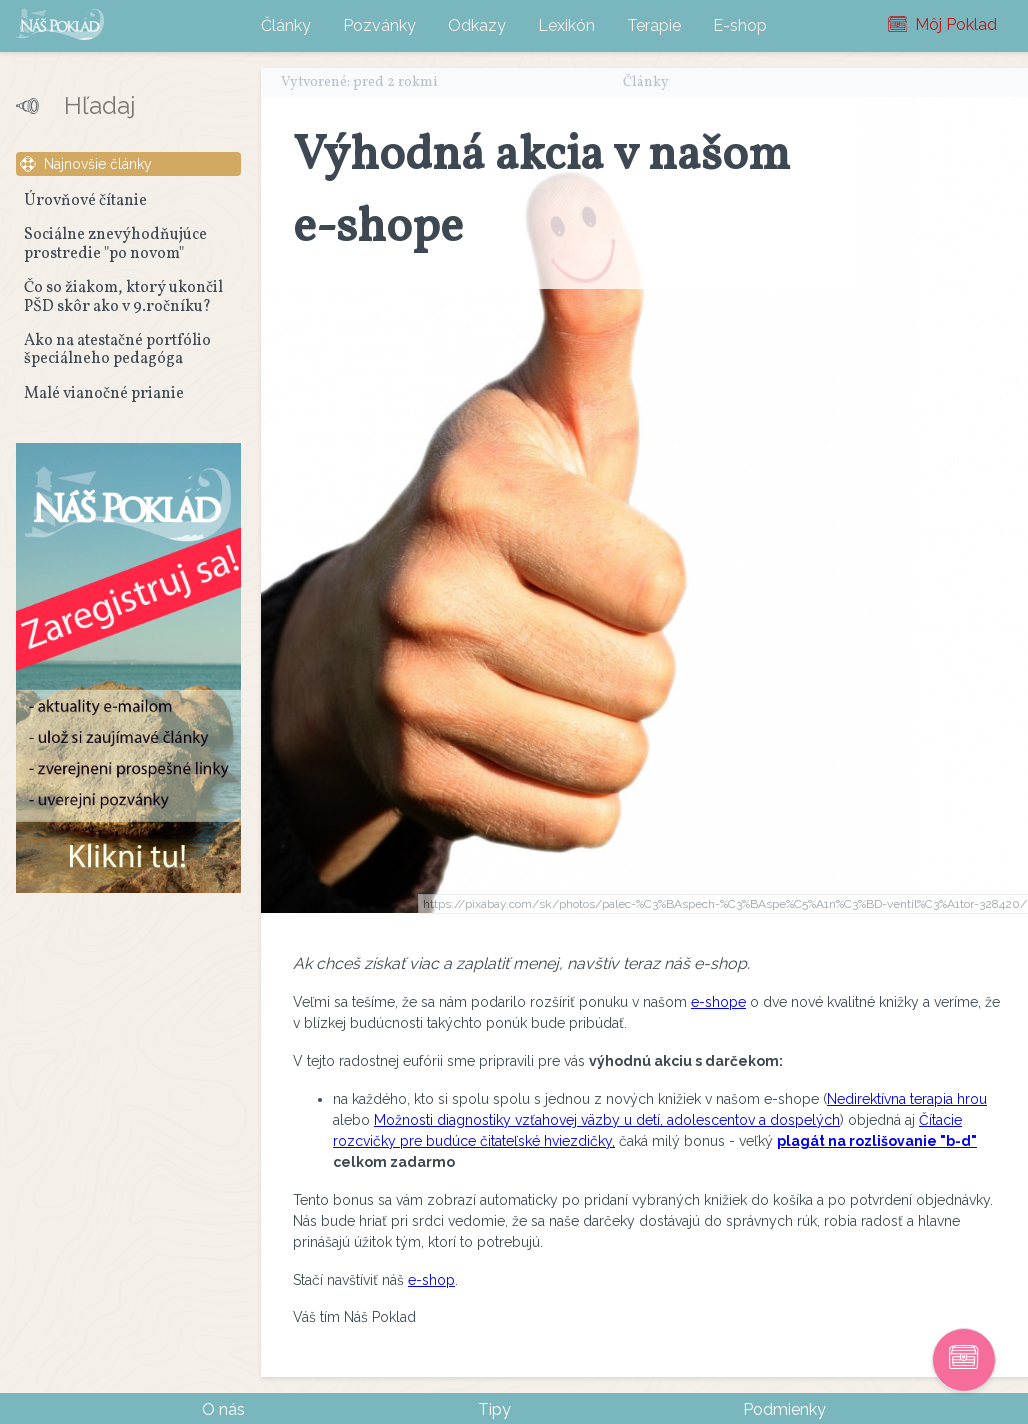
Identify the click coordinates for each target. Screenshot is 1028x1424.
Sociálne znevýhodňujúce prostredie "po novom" (115, 244)
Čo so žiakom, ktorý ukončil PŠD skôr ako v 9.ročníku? (123, 297)
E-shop (740, 25)
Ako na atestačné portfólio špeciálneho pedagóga (117, 350)
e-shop (431, 1280)
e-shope (718, 1002)
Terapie (654, 25)
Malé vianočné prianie (104, 394)
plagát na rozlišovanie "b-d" (877, 1141)
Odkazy (477, 25)
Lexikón (566, 25)
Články (286, 25)
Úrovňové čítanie (85, 201)
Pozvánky (379, 25)
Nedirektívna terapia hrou (907, 1099)
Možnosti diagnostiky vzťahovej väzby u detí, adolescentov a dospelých (607, 1120)
